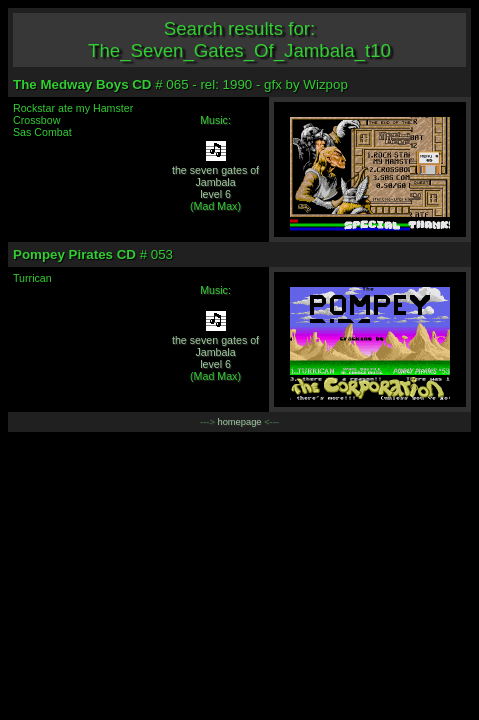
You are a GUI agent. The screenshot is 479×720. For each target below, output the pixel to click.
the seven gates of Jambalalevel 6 (215, 182)
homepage (239, 422)
